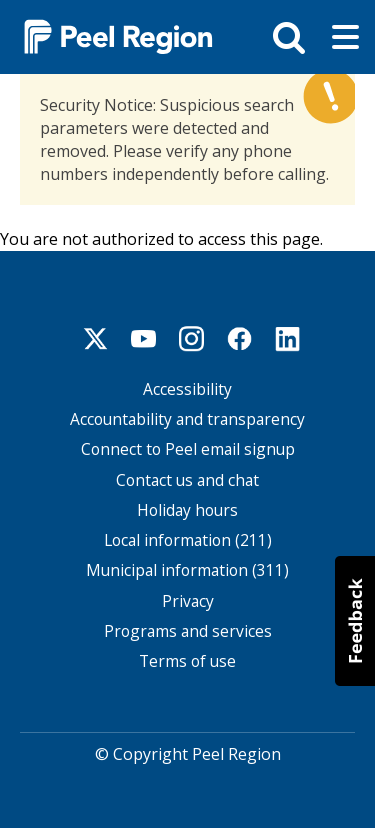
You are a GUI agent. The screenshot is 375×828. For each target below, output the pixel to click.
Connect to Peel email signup (188, 447)
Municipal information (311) (187, 568)
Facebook (240, 336)
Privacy (188, 598)
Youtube (144, 336)
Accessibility (187, 386)
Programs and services (188, 629)
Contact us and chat (187, 477)
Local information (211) (188, 538)
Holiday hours (187, 508)
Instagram (192, 336)
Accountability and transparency (187, 417)
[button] (355, 621)
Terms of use (187, 659)
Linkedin (288, 336)
